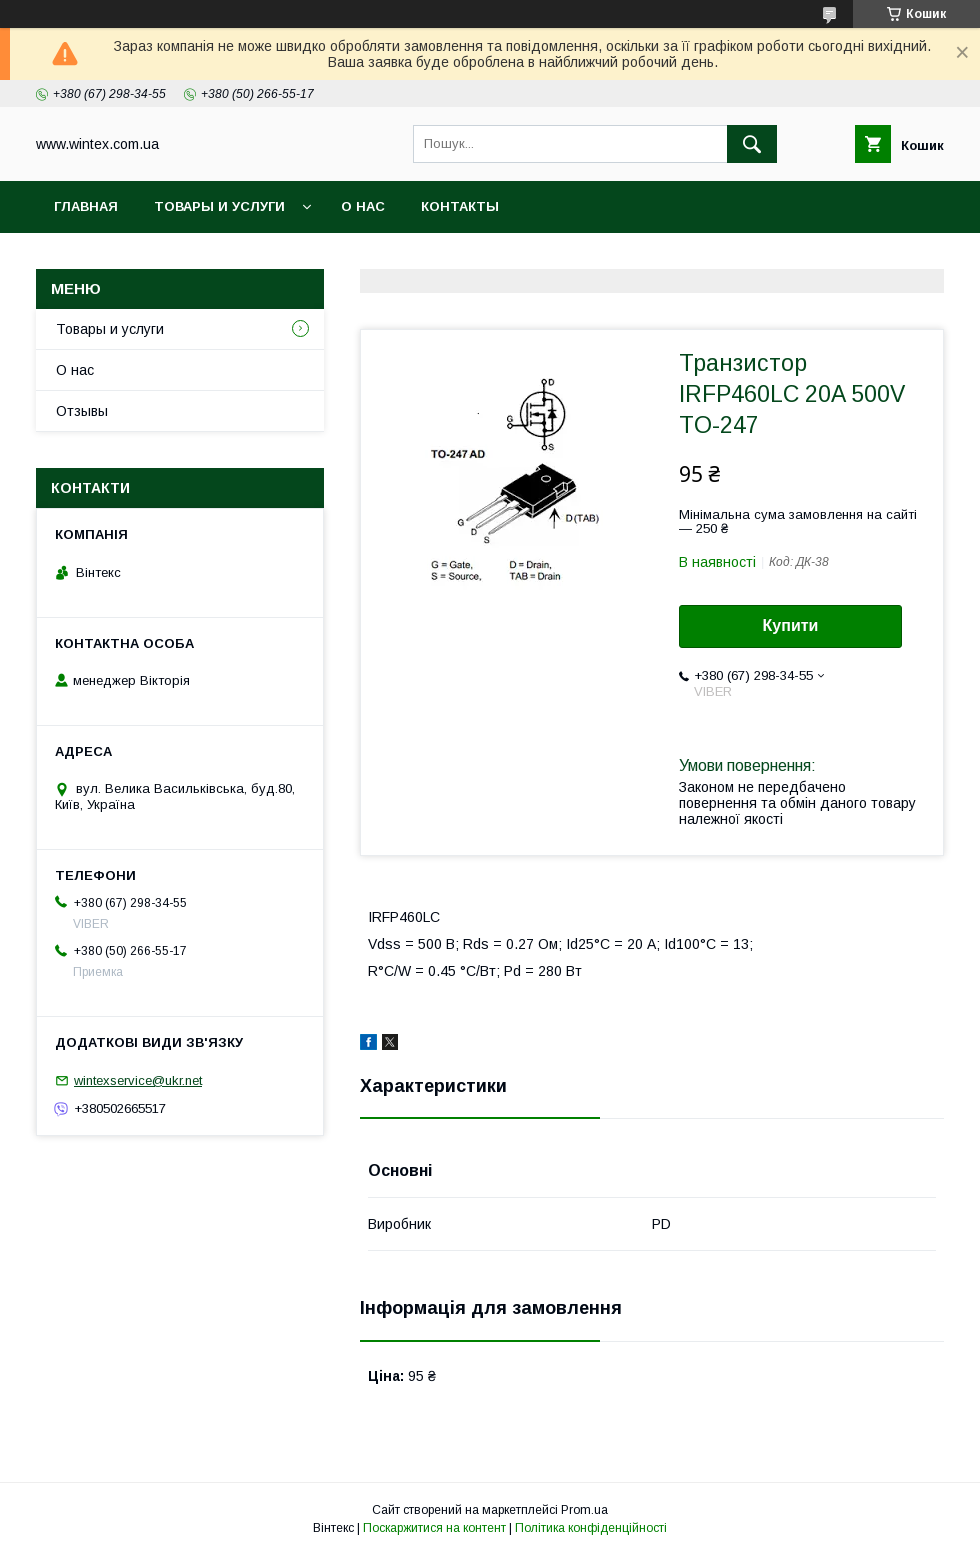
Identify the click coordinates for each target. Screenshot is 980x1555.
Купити (791, 625)
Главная (86, 206)
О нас (363, 206)
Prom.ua (584, 1510)
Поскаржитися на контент (434, 1528)
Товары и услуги (219, 206)
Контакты (460, 206)
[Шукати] (752, 144)
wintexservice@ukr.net (138, 1080)
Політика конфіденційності (591, 1528)
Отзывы (82, 411)
